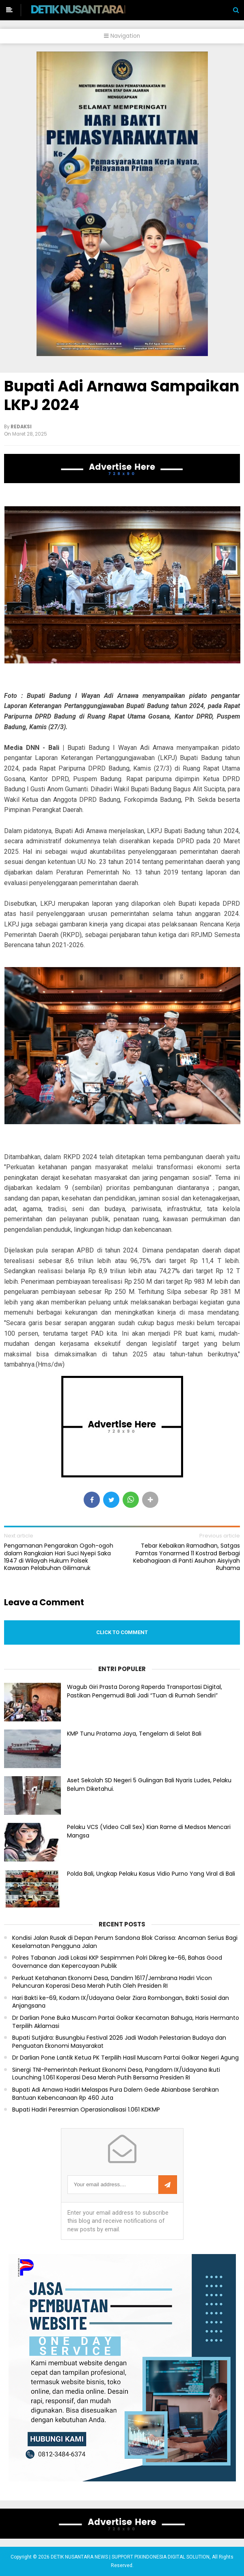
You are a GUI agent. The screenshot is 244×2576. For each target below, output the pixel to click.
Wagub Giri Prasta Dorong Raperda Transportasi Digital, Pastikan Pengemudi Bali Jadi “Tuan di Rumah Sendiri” (144, 1691)
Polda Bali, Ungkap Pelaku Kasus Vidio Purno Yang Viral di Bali (151, 1874)
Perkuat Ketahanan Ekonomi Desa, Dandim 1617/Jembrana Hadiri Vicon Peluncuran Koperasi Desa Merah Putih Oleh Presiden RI (112, 1982)
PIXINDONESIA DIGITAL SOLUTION (171, 2557)
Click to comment (122, 1632)
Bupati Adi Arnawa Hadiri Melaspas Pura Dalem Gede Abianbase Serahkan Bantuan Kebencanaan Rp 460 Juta (115, 2094)
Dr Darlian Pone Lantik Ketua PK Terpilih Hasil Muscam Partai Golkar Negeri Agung (125, 2058)
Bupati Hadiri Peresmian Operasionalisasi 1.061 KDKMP (86, 2110)
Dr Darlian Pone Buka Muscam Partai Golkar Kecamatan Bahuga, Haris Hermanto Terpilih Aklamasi (125, 2022)
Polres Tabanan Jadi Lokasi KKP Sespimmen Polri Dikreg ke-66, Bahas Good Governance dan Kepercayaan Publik (117, 1962)
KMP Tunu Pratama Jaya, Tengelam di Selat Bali (134, 1734)
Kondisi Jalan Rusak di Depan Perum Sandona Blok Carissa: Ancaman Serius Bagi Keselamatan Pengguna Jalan (125, 1942)
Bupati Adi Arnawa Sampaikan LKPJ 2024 (122, 395)
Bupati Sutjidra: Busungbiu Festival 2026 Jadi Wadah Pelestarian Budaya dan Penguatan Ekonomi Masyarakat (119, 2042)
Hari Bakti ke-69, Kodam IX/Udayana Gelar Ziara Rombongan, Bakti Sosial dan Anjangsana (120, 2002)
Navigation (122, 36)
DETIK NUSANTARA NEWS (91, 9)
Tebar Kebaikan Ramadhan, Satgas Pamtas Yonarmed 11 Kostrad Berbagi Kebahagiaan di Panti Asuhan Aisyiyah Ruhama (186, 1557)
